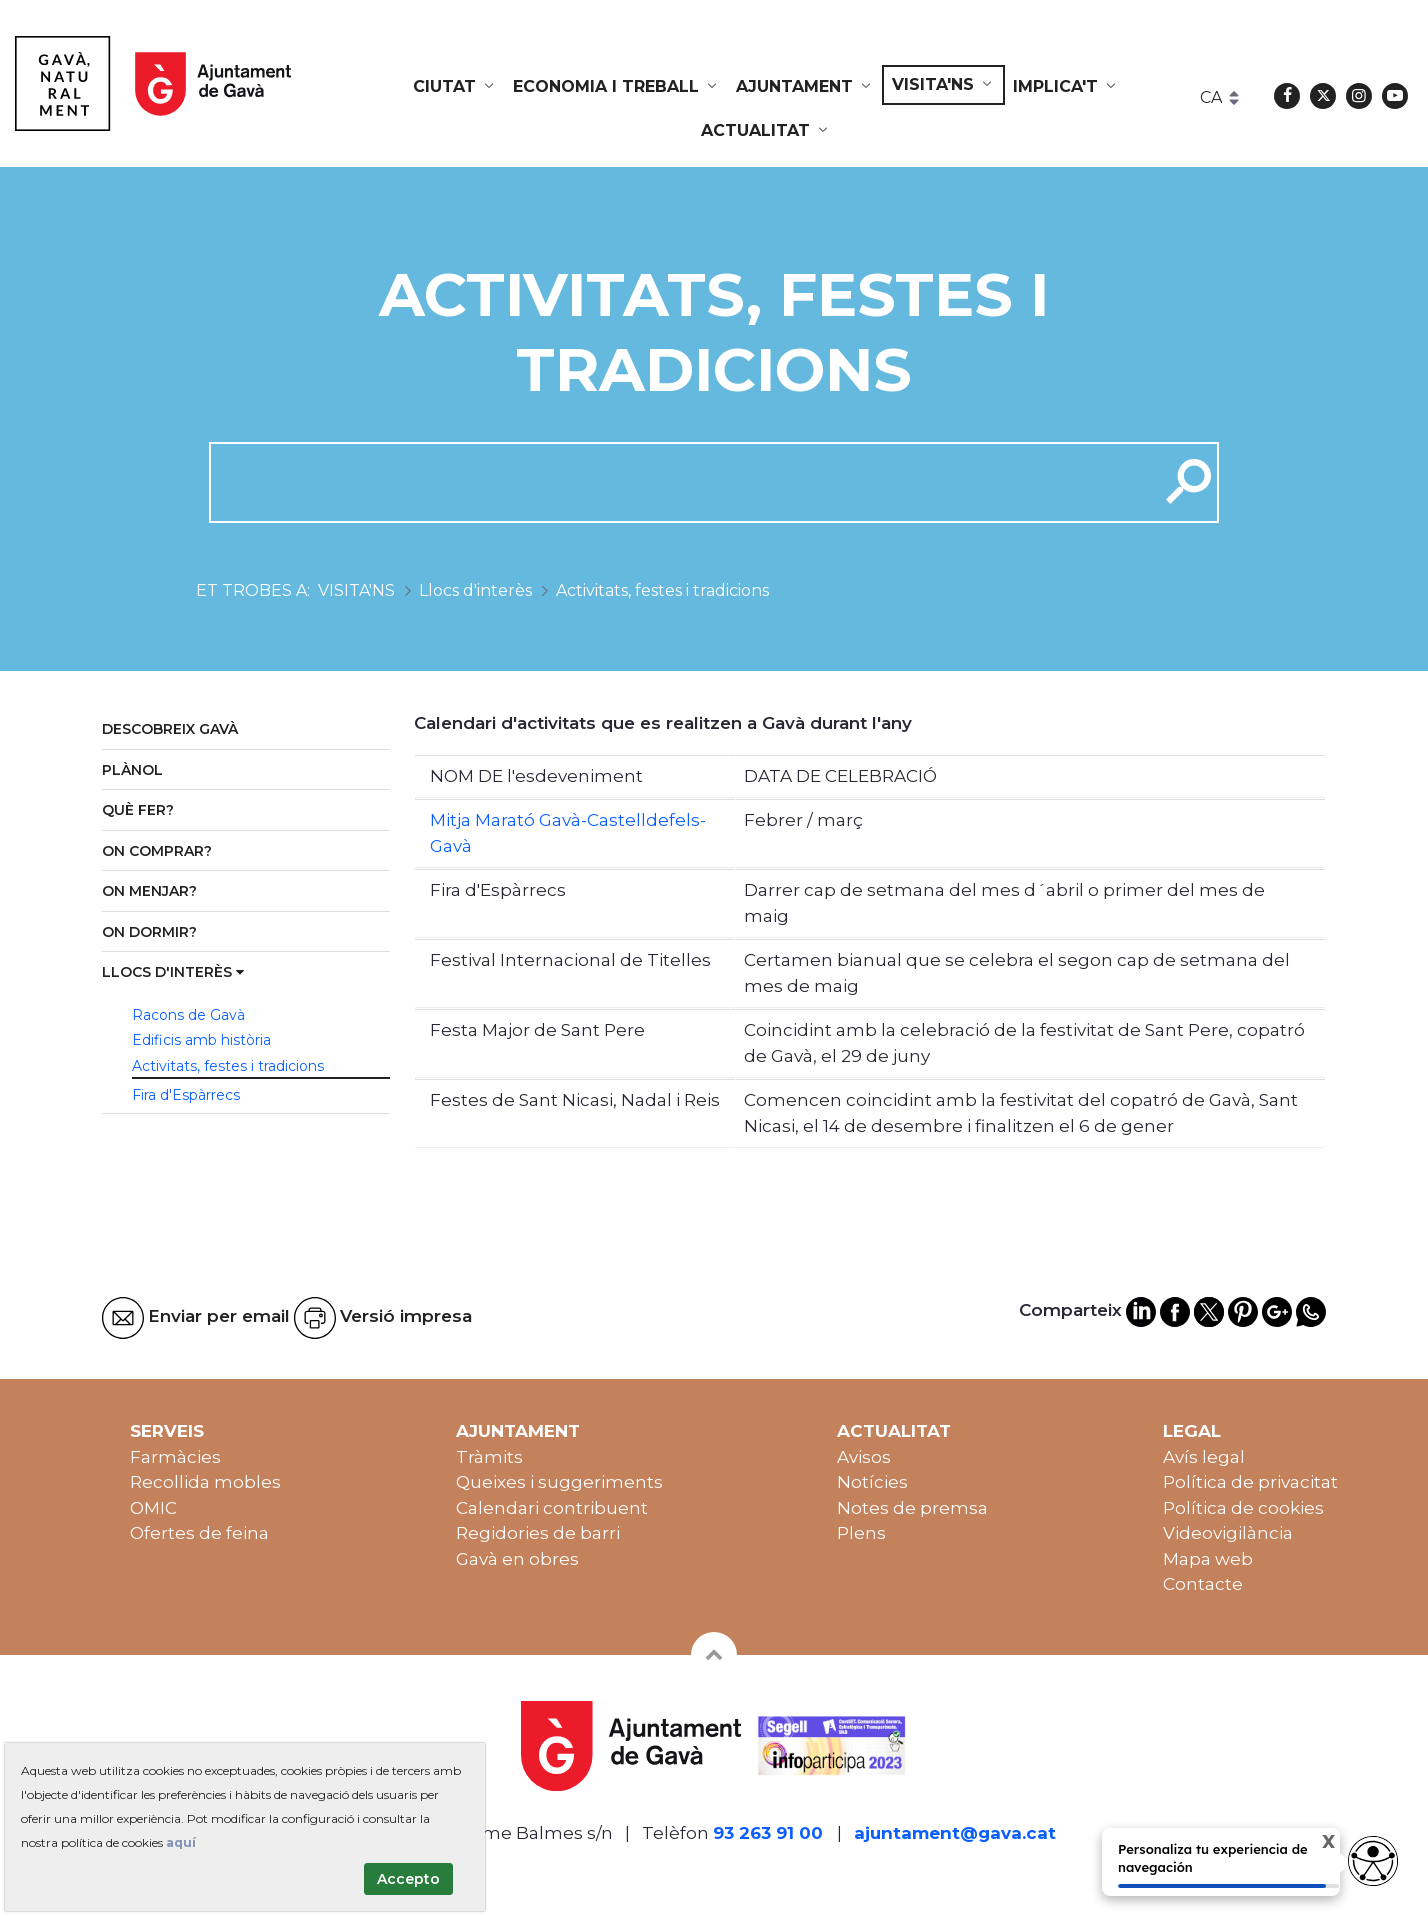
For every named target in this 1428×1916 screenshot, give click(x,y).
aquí (181, 1842)
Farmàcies (175, 1457)
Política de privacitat (1250, 1482)
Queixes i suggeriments (559, 1482)
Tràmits (489, 1457)
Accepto (408, 1879)
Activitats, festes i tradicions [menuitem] (228, 1066)
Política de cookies (1243, 1508)
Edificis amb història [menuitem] (201, 1040)
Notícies (872, 1482)
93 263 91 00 (768, 1833)
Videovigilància (1228, 1533)
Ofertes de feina (199, 1533)
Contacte (1203, 1584)
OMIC (153, 1508)
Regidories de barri (538, 1533)
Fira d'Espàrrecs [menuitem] (186, 1095)
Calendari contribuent (552, 1508)
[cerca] (676, 482)
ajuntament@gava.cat (955, 1833)
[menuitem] (455, 87)
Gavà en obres (517, 1559)
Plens (861, 1533)
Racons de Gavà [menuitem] (188, 1015)
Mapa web (1208, 1559)
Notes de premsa (912, 1508)
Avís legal (1204, 1457)
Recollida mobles (205, 1482)
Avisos (864, 1457)
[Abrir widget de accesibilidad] (1373, 1861)
